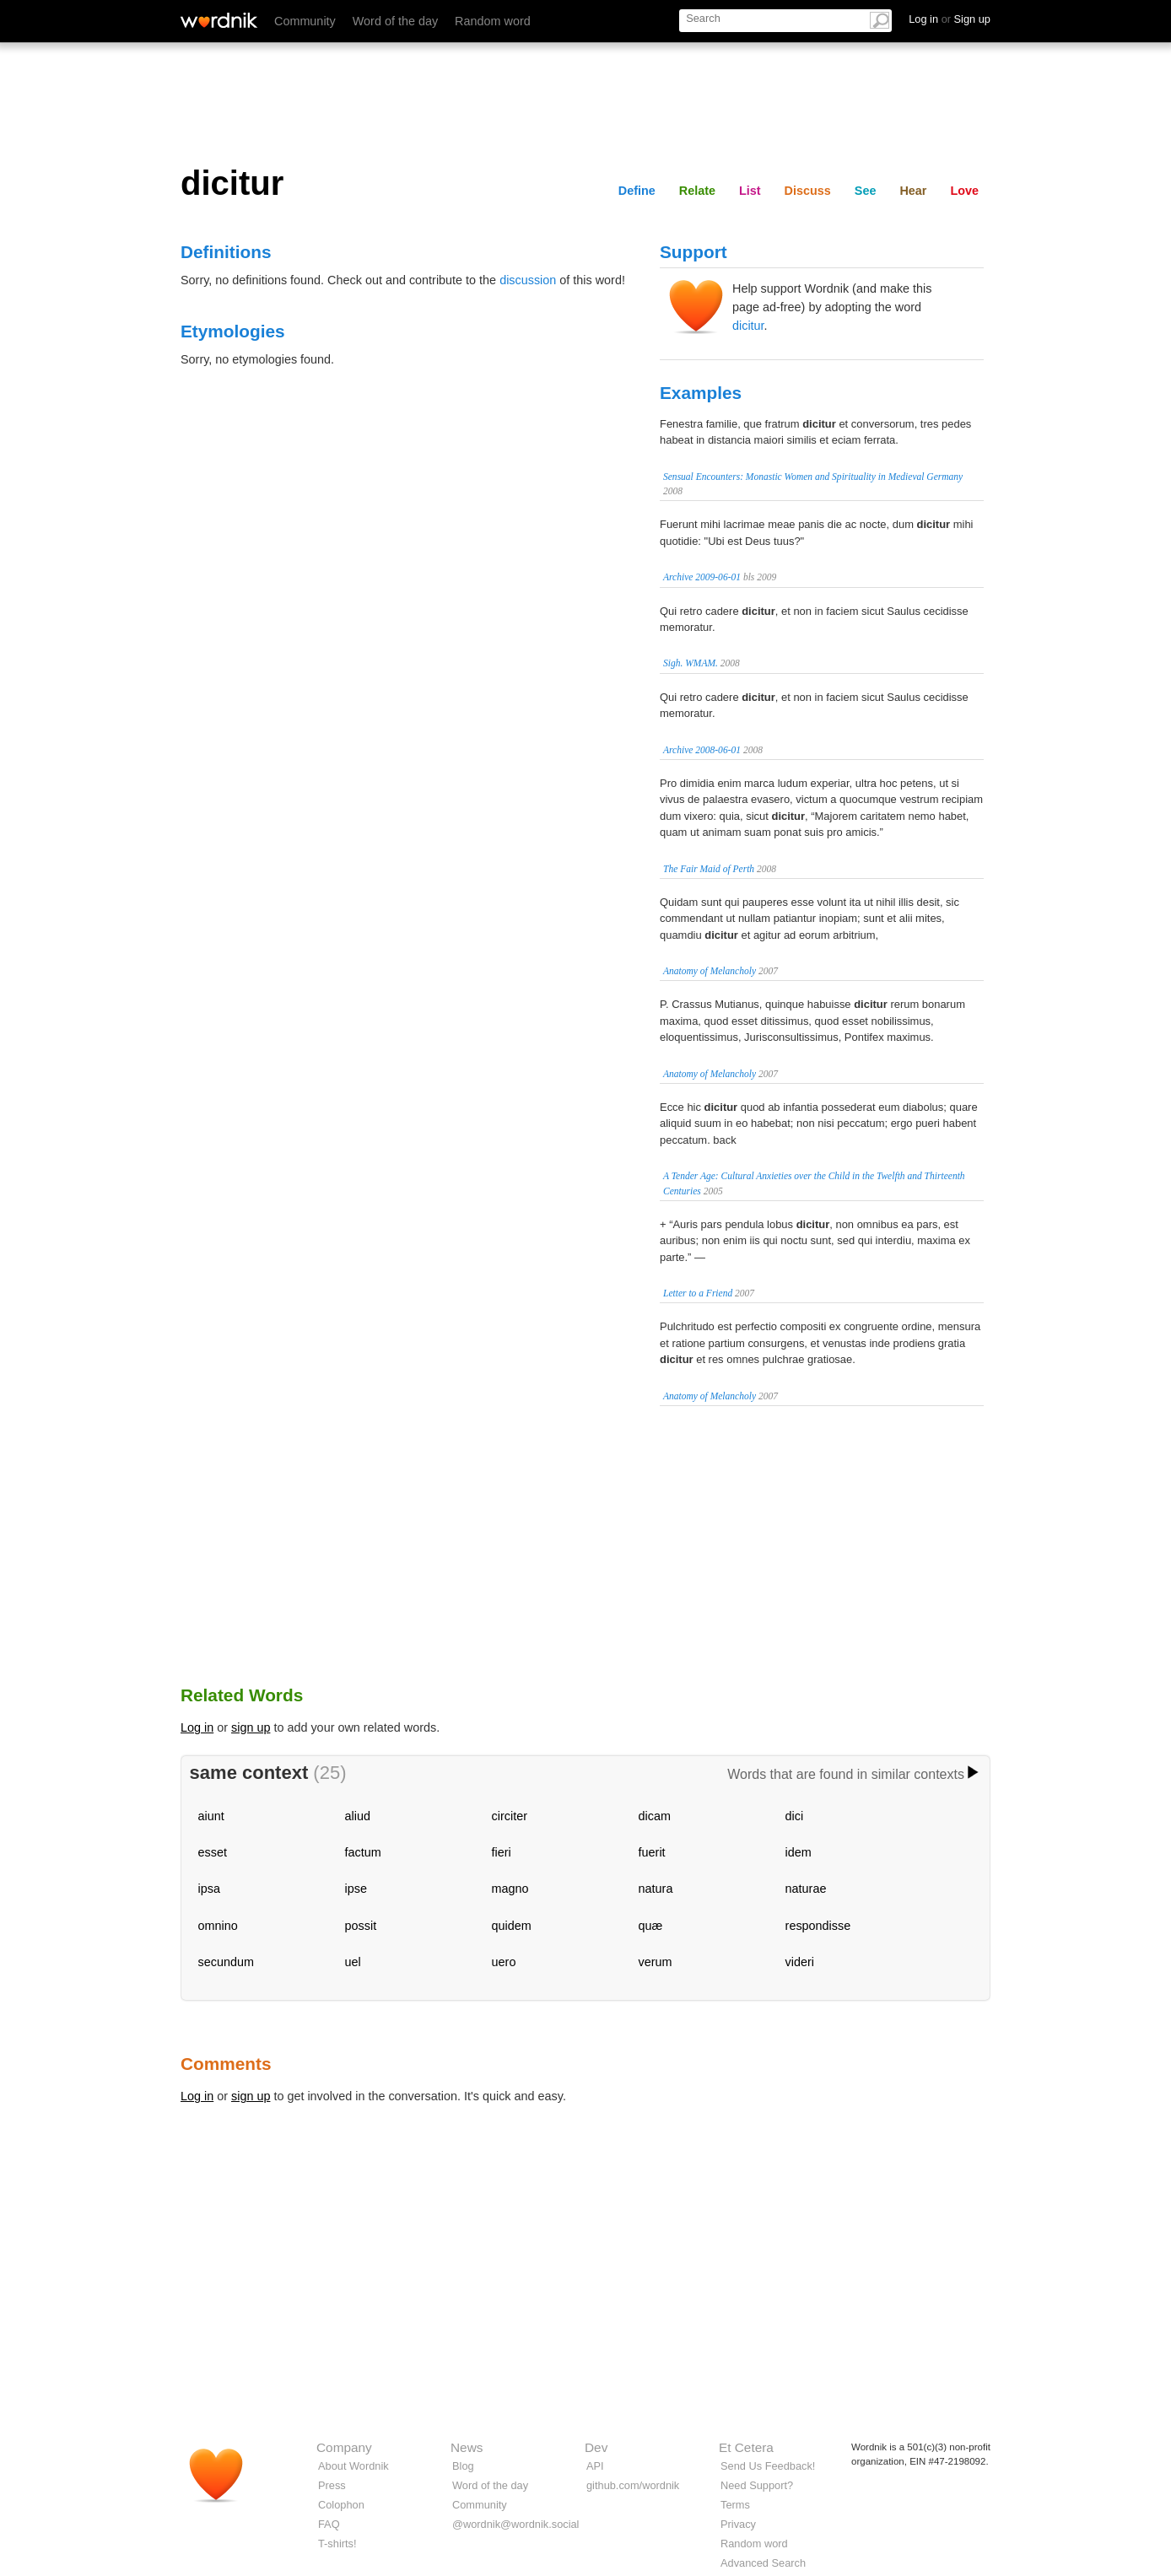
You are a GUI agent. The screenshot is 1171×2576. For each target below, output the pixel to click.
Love (964, 190)
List (750, 190)
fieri (501, 1852)
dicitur (748, 325)
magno (510, 1888)
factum (363, 1852)
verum (655, 1962)
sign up (250, 1727)
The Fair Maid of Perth (708, 869)
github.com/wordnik (632, 2485)
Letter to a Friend (697, 1293)
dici (794, 1816)
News (467, 2447)
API (595, 2466)
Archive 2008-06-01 (702, 750)
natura (656, 1888)
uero (504, 1962)
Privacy (738, 2524)
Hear (912, 190)
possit (361, 1925)
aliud (357, 1816)
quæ (651, 1925)
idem (798, 1852)
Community (305, 21)
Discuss (808, 190)
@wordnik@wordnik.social (515, 2524)
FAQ (329, 2524)
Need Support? (756, 2485)
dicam (655, 1816)
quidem (512, 1925)
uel (353, 1962)
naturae (806, 1888)
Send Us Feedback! (767, 2466)
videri (799, 1962)
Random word (493, 21)
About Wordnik (353, 2466)
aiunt (211, 1816)
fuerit (652, 1852)
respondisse (818, 1925)
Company (344, 2447)
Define (637, 190)
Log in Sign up (949, 19)
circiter (509, 1816)
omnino (218, 1925)
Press (332, 2485)
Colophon (341, 2504)
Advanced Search (763, 2563)
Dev (596, 2447)
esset (212, 1852)
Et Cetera (746, 2447)
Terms (735, 2504)
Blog (463, 2466)
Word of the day (395, 21)
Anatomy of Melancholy (709, 971)
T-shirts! (337, 2543)
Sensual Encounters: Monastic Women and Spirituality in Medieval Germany (813, 477)
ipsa (209, 1888)
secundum (226, 1962)
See (866, 190)
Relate (697, 190)
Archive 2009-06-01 (702, 577)
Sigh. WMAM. (690, 663)
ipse (356, 1888)
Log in (197, 1727)
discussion (527, 280)
